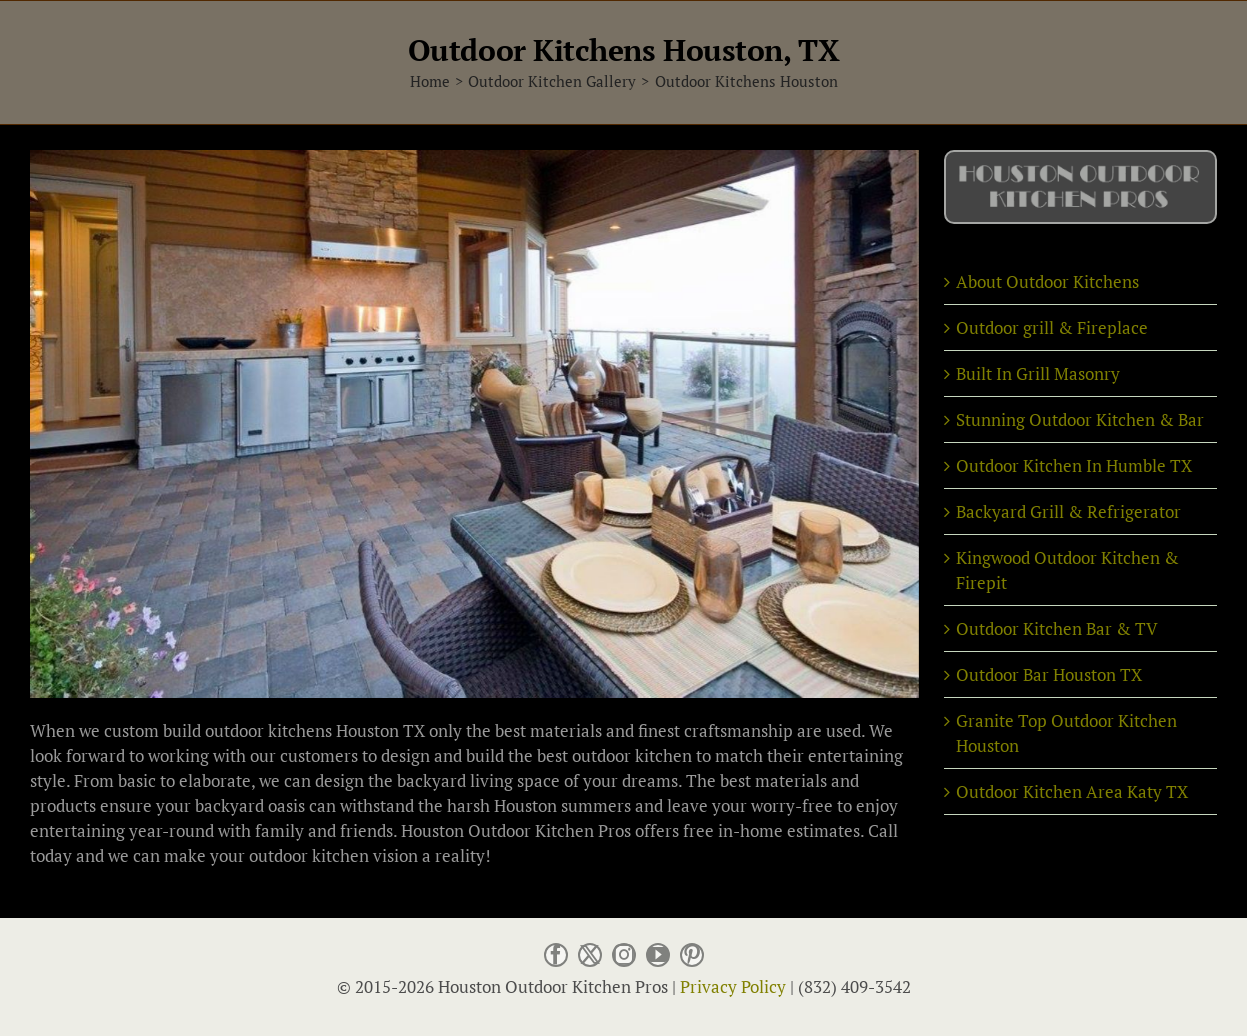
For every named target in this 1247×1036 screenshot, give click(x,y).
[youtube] (658, 958)
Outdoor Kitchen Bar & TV (1057, 628)
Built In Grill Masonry (1038, 373)
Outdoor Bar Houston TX (1049, 674)
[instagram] (624, 958)
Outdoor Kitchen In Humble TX (1074, 465)
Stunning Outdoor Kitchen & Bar (1080, 419)
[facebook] (556, 958)
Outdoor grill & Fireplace (1052, 327)
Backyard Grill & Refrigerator (1068, 511)
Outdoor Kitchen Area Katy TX (1072, 791)
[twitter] (590, 958)
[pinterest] (692, 958)
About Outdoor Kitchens (1047, 281)
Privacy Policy (733, 986)
